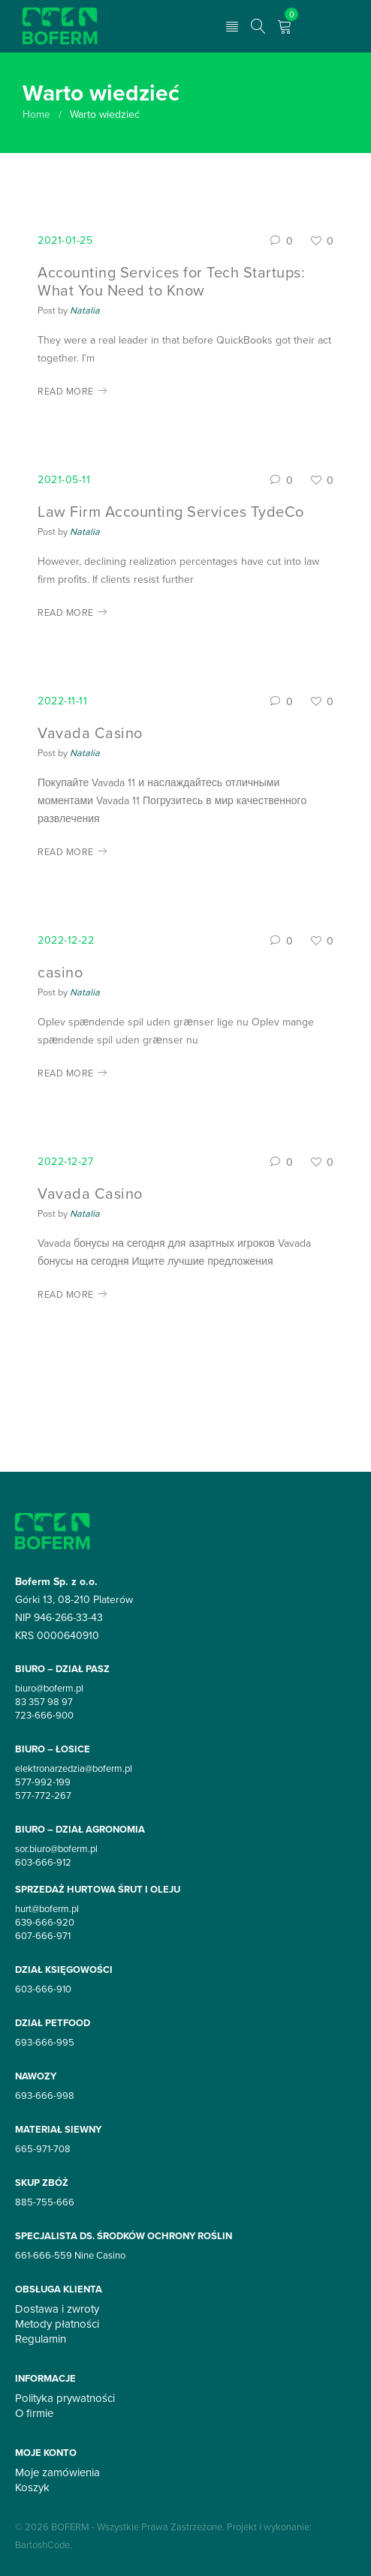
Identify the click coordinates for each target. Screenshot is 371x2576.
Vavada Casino (90, 732)
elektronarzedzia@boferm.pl (73, 1768)
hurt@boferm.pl (47, 1908)
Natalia (85, 310)
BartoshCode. (43, 2544)
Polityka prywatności (65, 2398)
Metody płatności (57, 2323)
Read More (66, 391)
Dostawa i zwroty (57, 2308)
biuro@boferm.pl (49, 1688)
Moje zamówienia (57, 2472)
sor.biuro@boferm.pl (56, 1848)
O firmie (34, 2413)
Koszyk (32, 2487)
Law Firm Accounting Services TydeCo (171, 511)
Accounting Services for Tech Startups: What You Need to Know (171, 281)
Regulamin (40, 2338)
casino (60, 972)
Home (36, 114)
